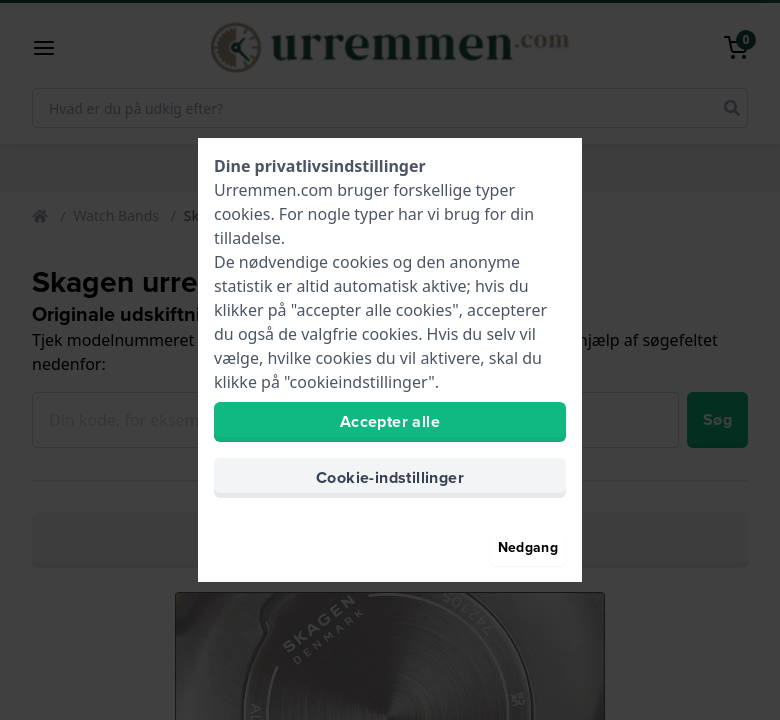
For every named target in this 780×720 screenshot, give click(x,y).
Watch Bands (116, 215)
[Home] (42, 216)
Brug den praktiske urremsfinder (387, 540)
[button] (52, 48)
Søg (717, 419)
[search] (732, 108)
